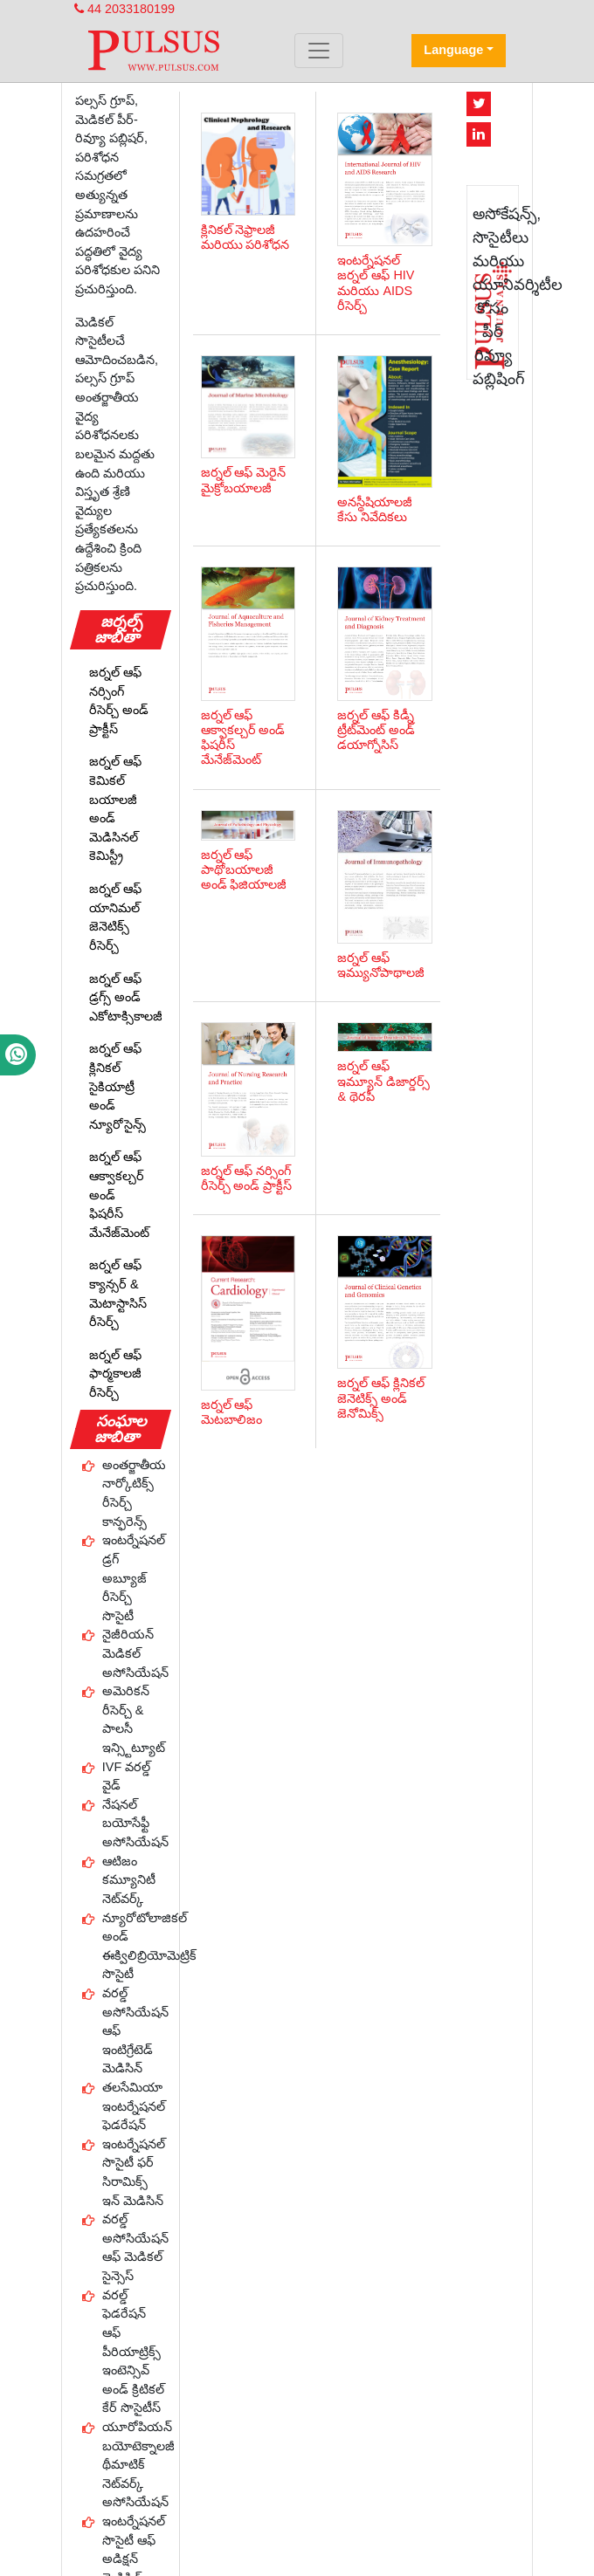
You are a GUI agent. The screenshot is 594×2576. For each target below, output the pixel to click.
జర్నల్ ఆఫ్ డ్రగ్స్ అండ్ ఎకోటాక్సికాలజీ (125, 997)
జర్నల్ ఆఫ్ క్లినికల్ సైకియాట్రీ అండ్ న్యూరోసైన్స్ (117, 1085)
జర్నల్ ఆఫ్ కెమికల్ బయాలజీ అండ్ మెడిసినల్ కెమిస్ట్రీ (115, 808)
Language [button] (453, 50)
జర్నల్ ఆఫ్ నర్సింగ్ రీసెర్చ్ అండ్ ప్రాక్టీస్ (118, 700)
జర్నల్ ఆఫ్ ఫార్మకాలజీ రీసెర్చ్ (115, 1373)
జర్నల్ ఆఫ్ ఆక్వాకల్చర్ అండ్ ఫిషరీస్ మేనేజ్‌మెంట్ (119, 1194)
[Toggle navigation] (318, 50)
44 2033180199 (124, 9)
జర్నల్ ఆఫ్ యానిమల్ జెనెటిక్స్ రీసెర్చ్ (115, 917)
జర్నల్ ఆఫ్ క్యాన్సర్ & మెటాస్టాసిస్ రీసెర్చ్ (118, 1293)
